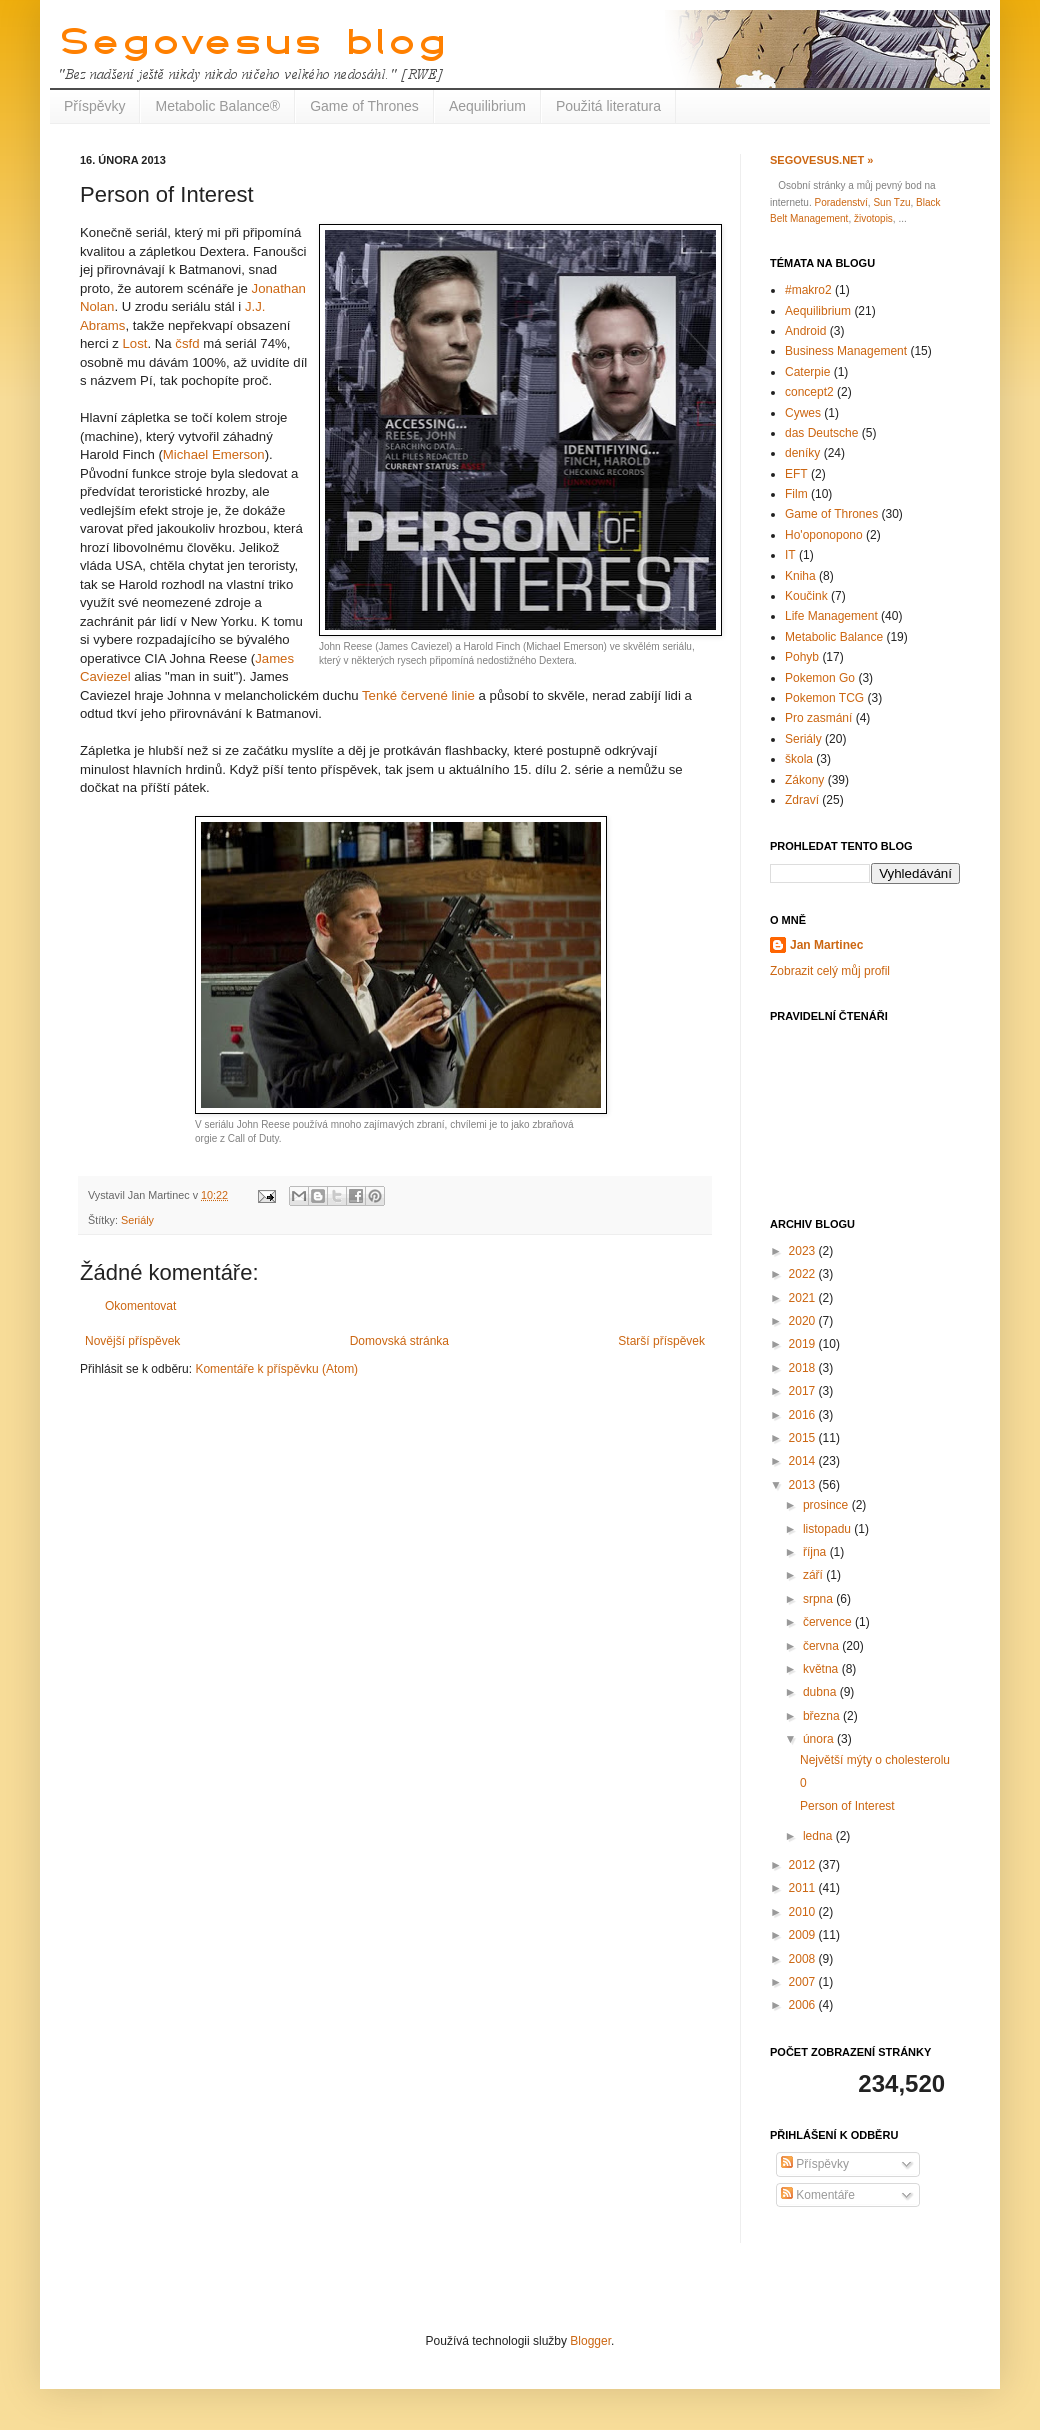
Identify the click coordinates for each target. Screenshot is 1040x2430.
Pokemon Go (820, 678)
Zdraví (802, 800)
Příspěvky (94, 106)
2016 (804, 1415)
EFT (796, 474)
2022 (804, 1274)
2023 (804, 1251)
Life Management (831, 616)
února (820, 1739)
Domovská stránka (399, 1341)
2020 (804, 1321)
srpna (819, 1599)
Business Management (846, 351)
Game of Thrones (364, 106)
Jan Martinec (826, 945)
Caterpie (807, 372)
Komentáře (818, 2195)
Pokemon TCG (824, 698)
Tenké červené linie (418, 695)
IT (790, 555)
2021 (804, 1298)
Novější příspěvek (132, 1341)
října (816, 1552)
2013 (804, 1485)
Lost (135, 343)
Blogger (590, 2341)
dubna (821, 1692)
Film (796, 494)
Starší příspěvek (661, 1341)
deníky (802, 453)
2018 (804, 1368)
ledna (819, 1836)
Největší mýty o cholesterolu (875, 1760)
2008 (804, 1959)
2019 (804, 1344)
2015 (804, 1438)
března (823, 1716)
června (822, 1646)
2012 (804, 1865)
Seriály (137, 1220)
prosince (827, 1505)
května (822, 1669)
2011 (804, 1888)
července (829, 1622)
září (814, 1575)
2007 (804, 1982)
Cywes (803, 413)
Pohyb (802, 657)
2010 (804, 1912)
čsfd (187, 343)
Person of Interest (847, 1806)
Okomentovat (140, 1306)
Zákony (804, 780)
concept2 (809, 392)
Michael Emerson (214, 454)
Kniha (800, 576)
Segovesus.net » (821, 160)
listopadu (828, 1529)
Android (805, 331)
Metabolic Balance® (217, 106)
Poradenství (840, 202)
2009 (804, 1935)
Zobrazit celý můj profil (830, 971)
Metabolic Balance (834, 637)
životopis (873, 218)
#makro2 (808, 290)
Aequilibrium (487, 106)
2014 (804, 1461)
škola (799, 759)
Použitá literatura (608, 106)
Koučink (806, 596)
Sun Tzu (891, 202)
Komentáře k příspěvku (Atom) (276, 1369)
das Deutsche (821, 433)
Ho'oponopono (824, 535)
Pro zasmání (818, 718)
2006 (804, 2005)
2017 (804, 1391)
